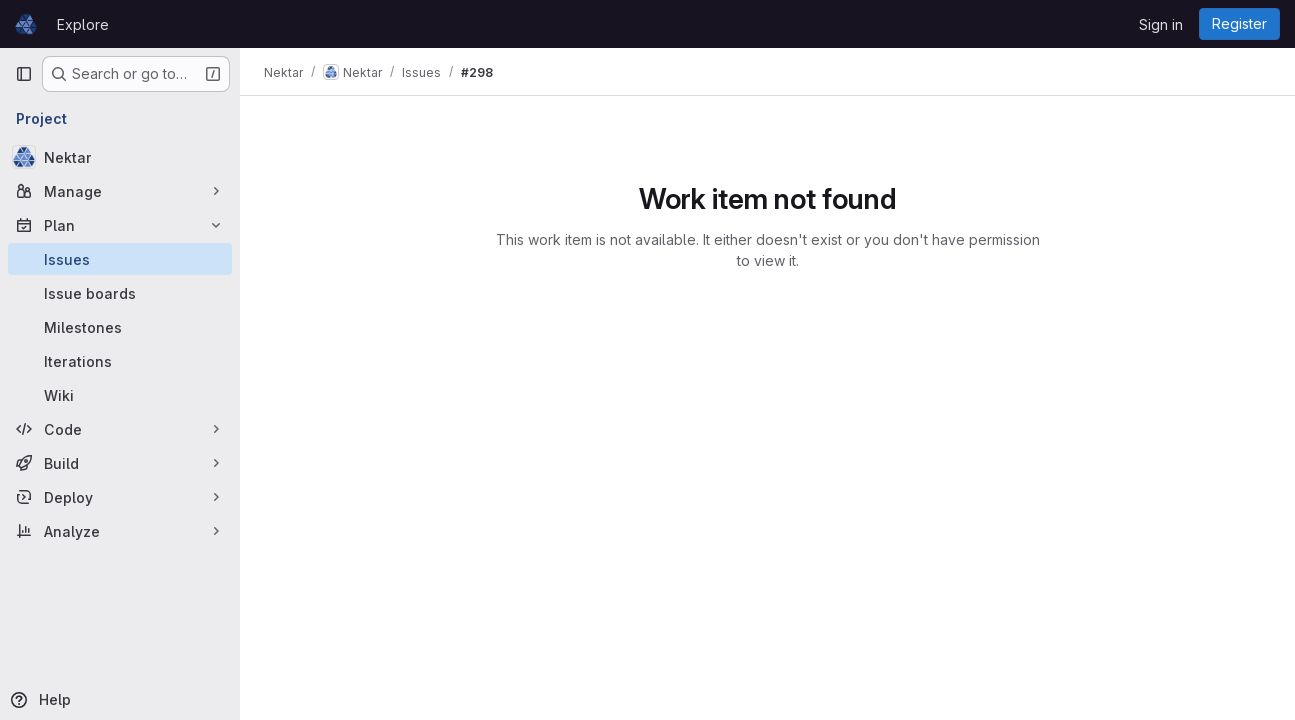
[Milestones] (120, 327)
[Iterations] (120, 361)
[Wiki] (120, 395)
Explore (83, 24)
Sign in (1161, 24)
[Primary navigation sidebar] (24, 74)
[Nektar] (120, 157)
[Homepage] (26, 24)
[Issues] (120, 259)
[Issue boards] (120, 293)
